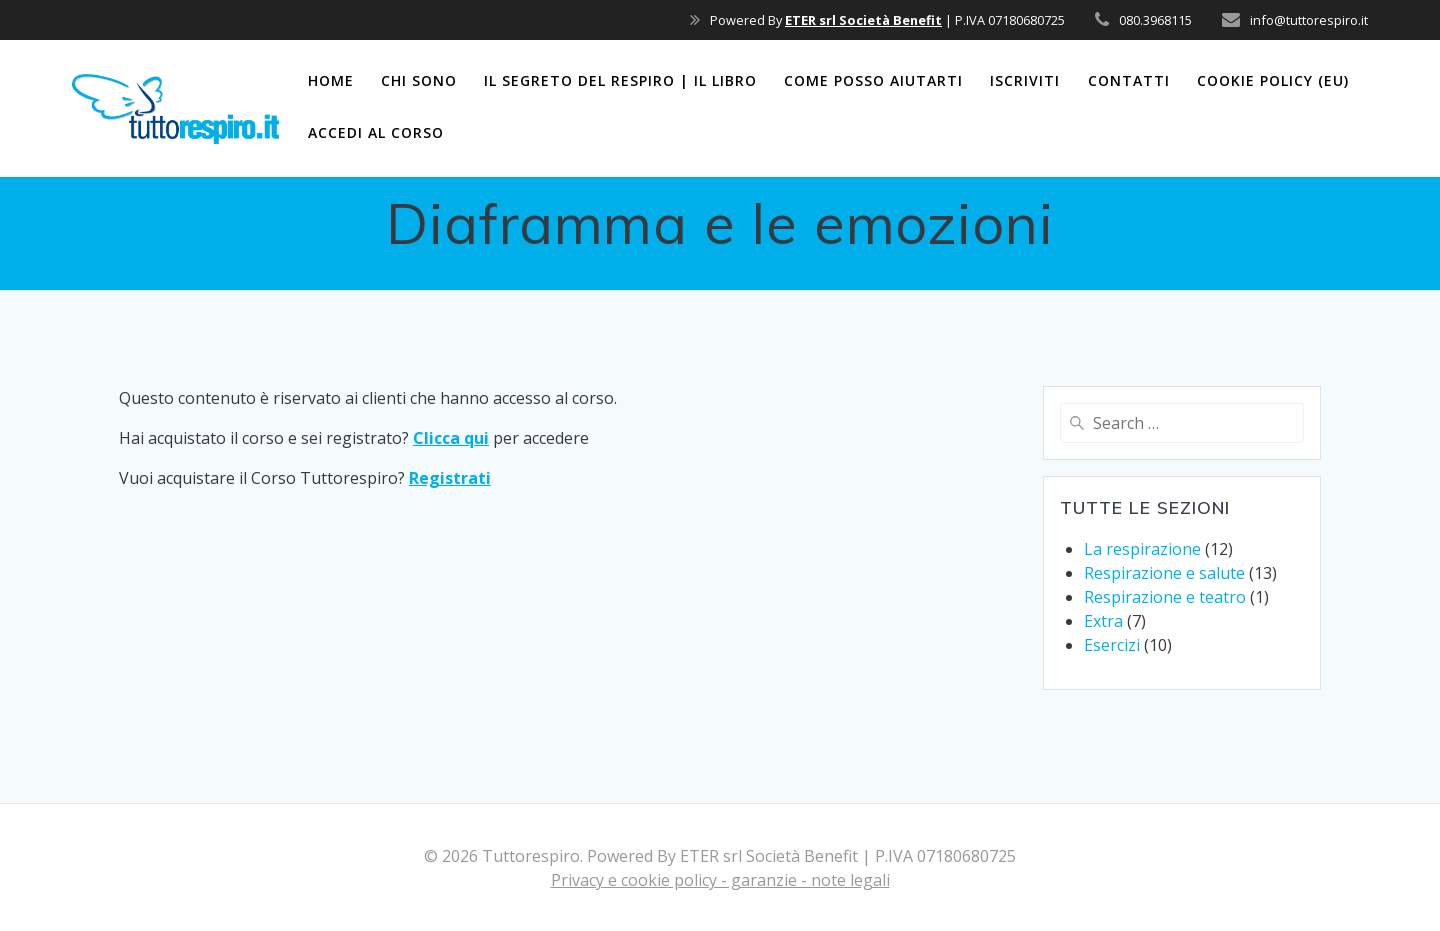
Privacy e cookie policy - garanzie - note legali (720, 880)
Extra (1103, 621)
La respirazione (1142, 549)
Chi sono (419, 80)
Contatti (1129, 80)
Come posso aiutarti (873, 80)
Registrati (450, 478)
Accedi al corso (376, 132)
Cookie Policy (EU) (1273, 80)
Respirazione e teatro (1165, 597)
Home (331, 80)
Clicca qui (451, 438)
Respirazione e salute (1164, 573)
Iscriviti (1025, 80)
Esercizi (1112, 645)
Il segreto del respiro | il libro (620, 80)
